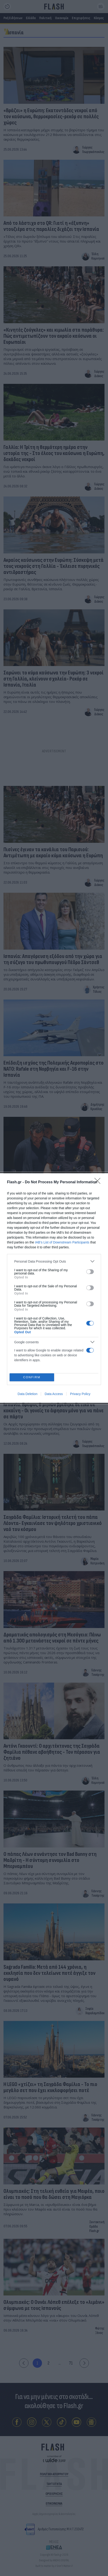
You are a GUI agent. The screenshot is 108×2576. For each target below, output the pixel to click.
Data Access (54, 1394)
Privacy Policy (80, 1394)
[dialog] (54, 1288)
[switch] (90, 1271)
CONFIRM (32, 1377)
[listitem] (54, 1261)
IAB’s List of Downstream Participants (62, 1242)
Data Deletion (28, 1394)
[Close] (98, 1182)
